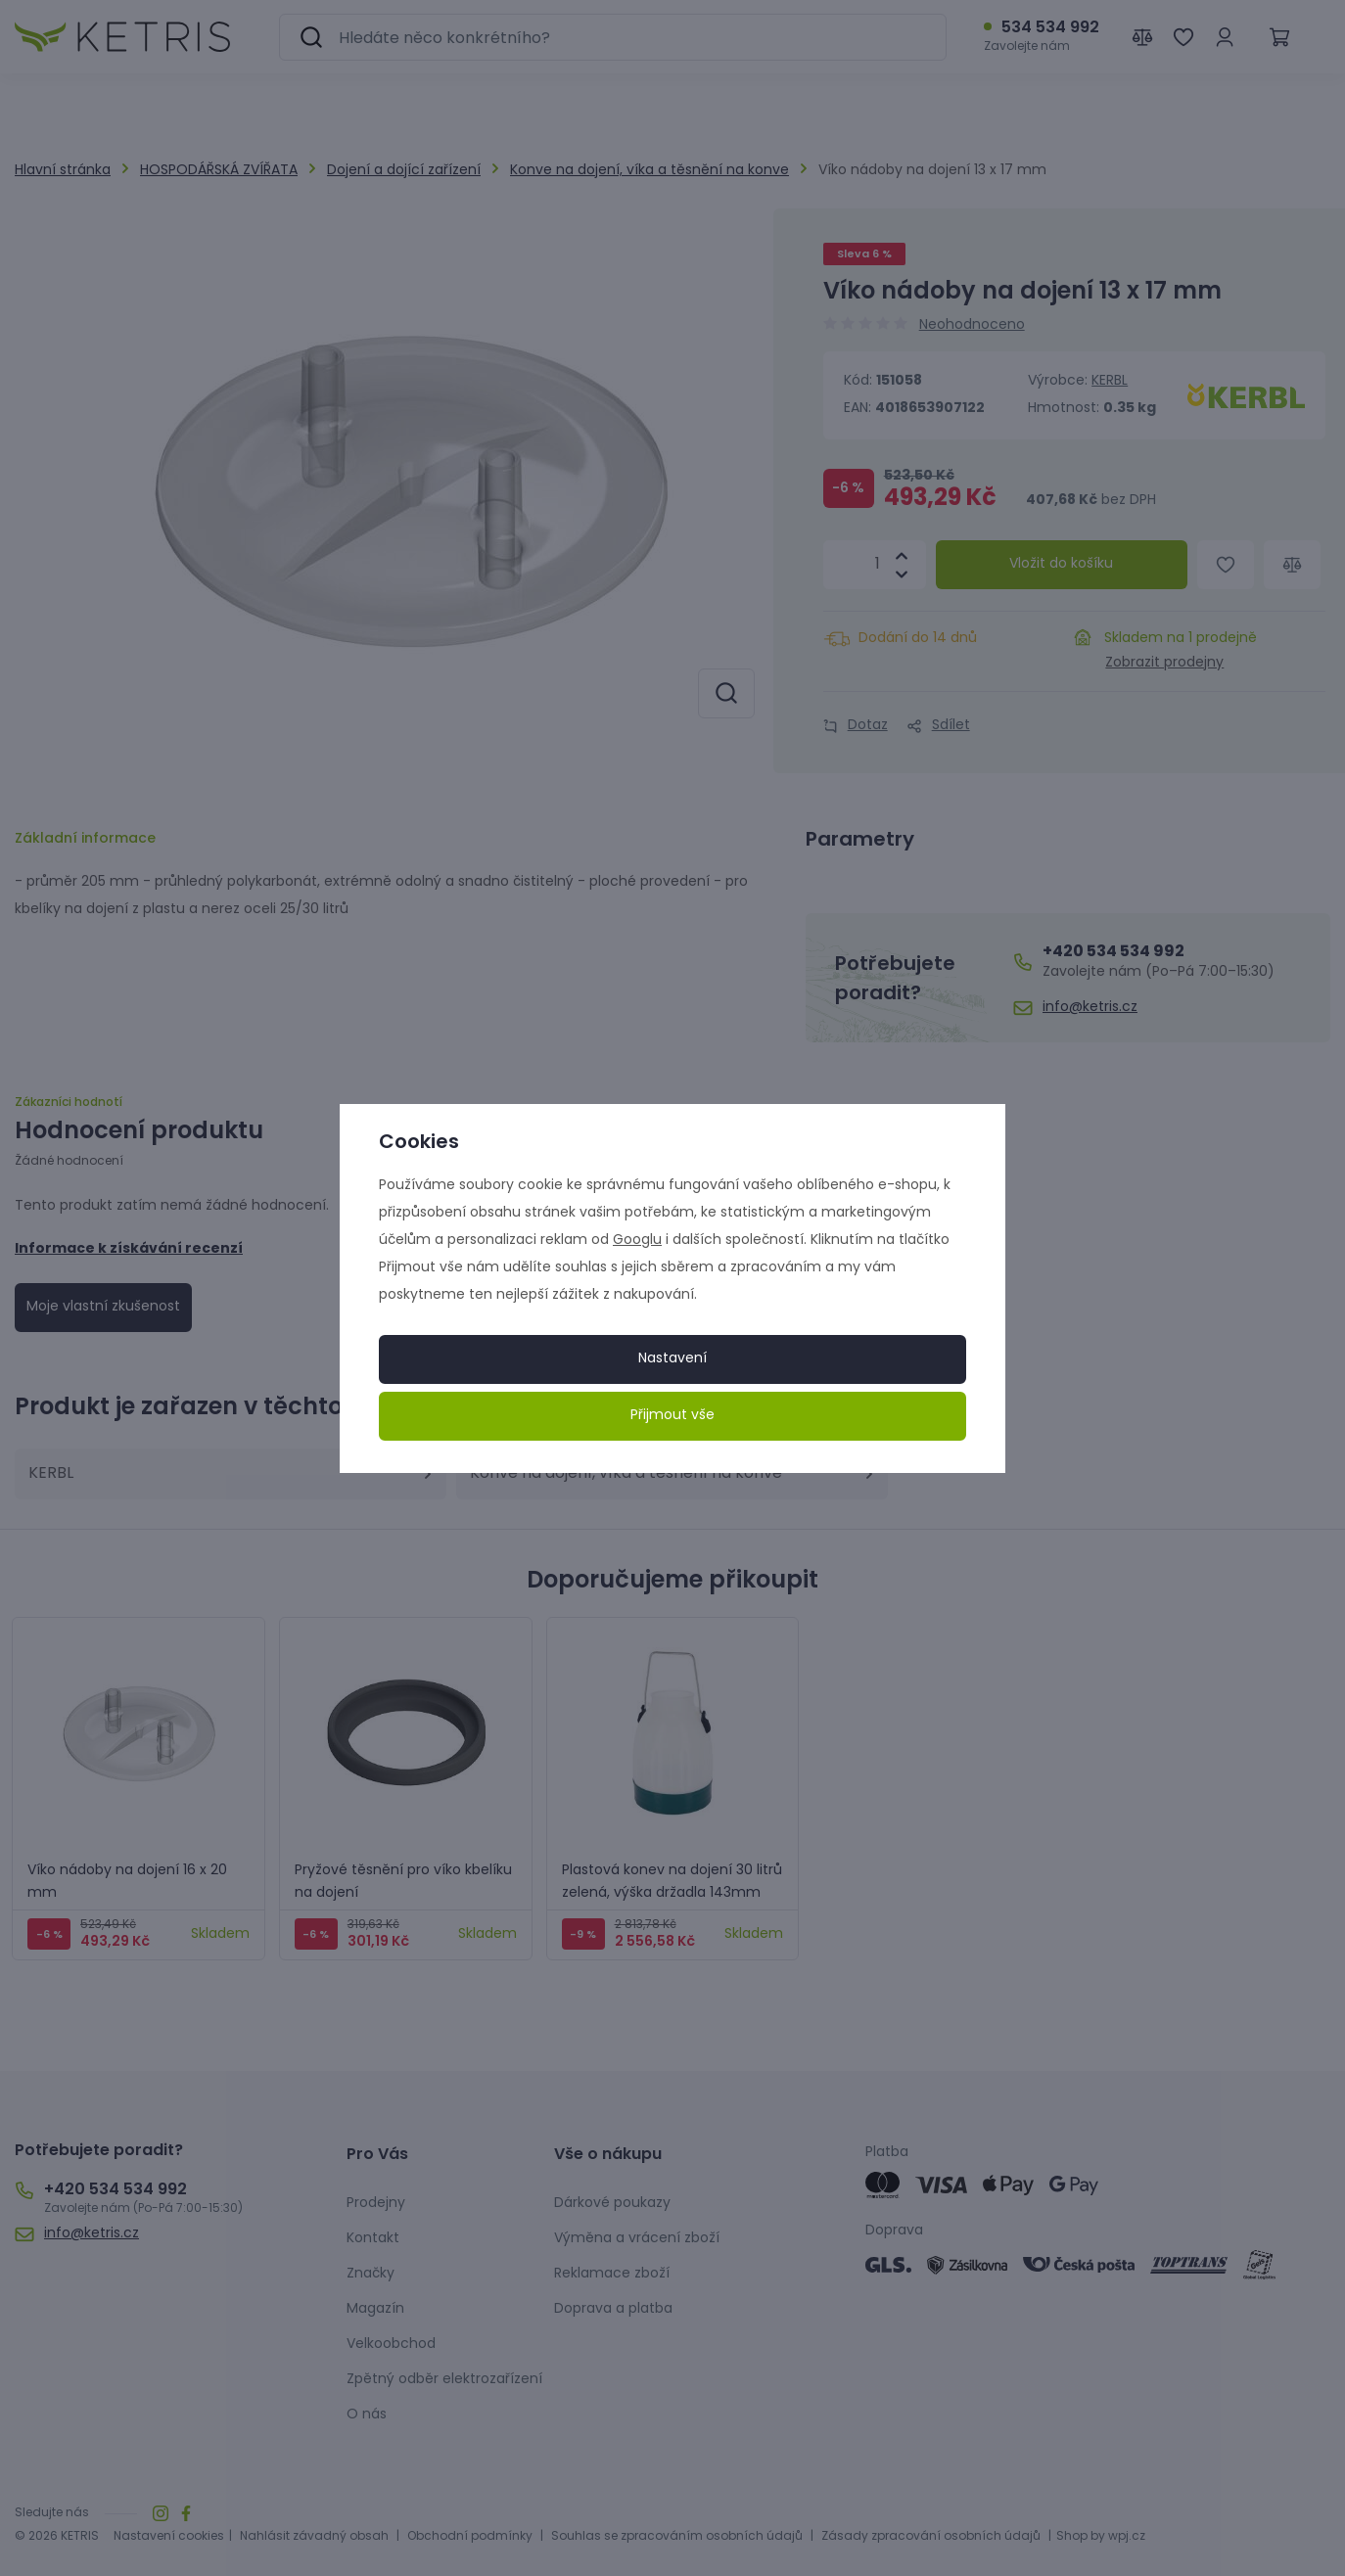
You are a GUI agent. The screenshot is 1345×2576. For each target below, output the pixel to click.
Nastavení (672, 1359)
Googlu (637, 1240)
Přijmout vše (672, 1415)
